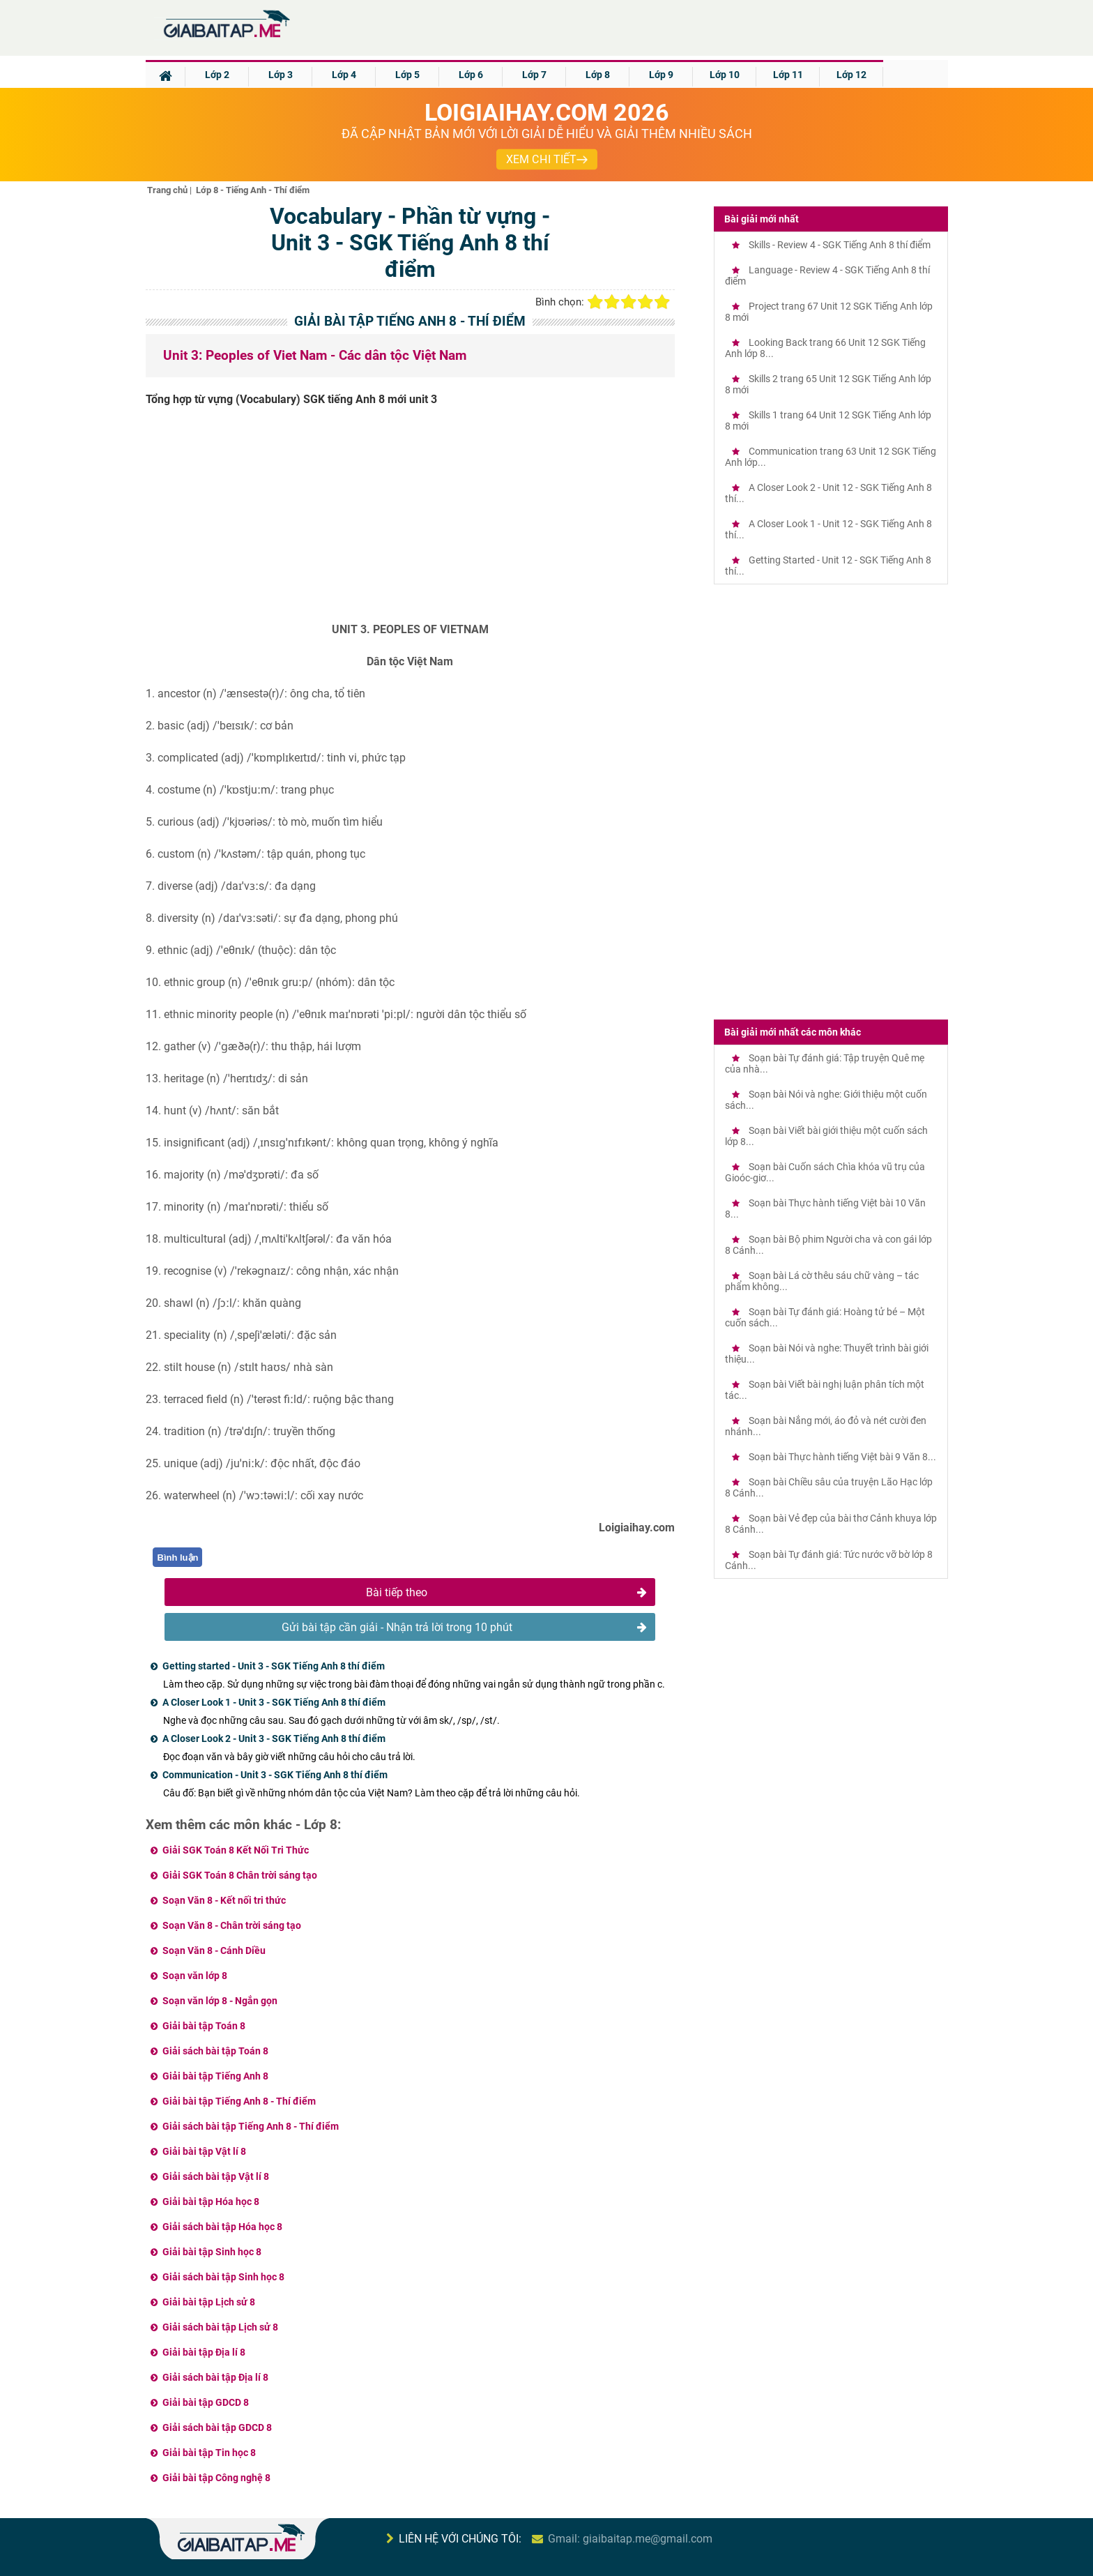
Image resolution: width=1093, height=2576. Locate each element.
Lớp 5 (407, 74)
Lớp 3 (280, 74)
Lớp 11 (788, 74)
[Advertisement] (410, 519)
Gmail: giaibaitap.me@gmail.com (630, 2538)
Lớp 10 (725, 74)
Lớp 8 (598, 74)
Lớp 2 (217, 74)
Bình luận (178, 1557)
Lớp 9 (661, 74)
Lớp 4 (344, 74)
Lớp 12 (851, 74)
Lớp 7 (534, 74)
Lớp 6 (471, 74)
